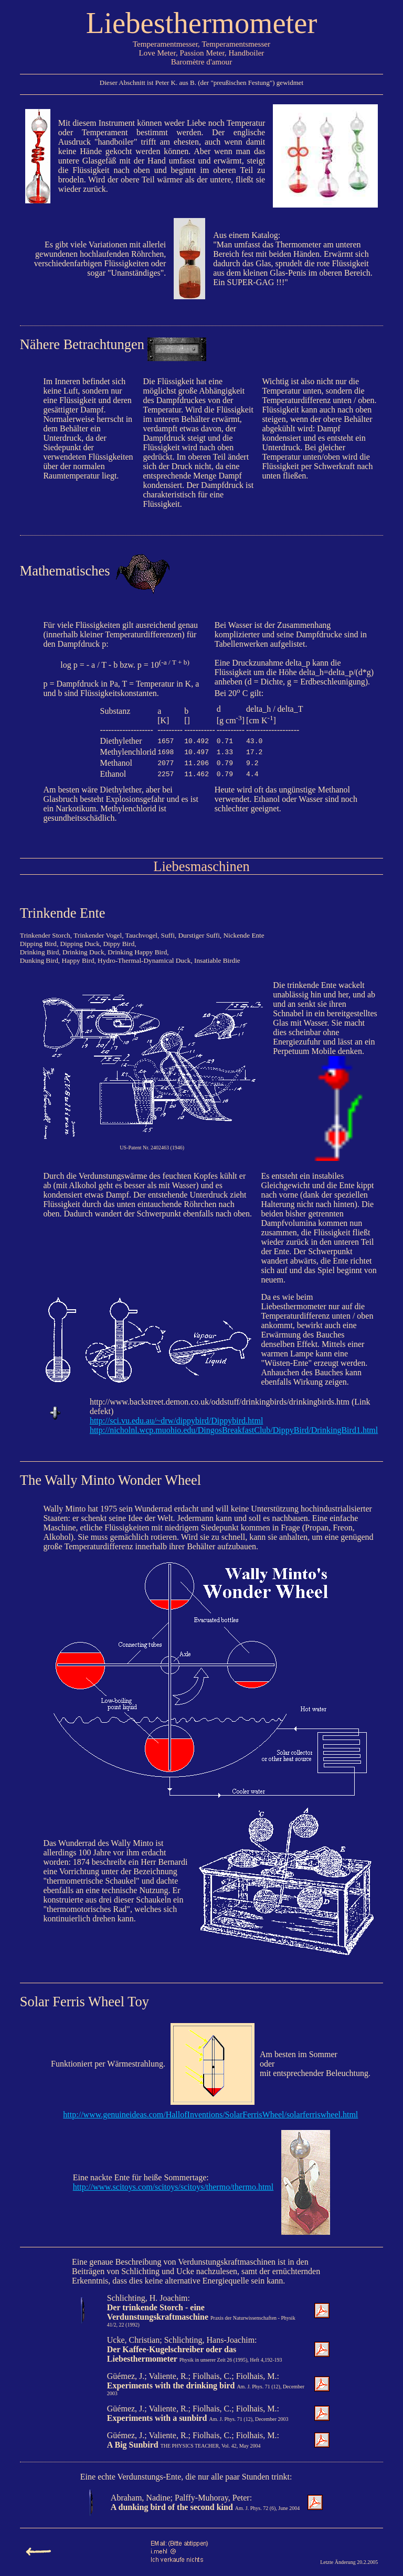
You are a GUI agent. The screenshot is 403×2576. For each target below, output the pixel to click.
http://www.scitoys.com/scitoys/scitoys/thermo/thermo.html (173, 2186)
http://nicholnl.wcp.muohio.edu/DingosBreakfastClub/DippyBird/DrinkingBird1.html (234, 1430)
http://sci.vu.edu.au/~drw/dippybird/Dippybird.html (176, 1420)
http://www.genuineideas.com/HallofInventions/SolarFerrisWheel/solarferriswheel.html (210, 2114)
